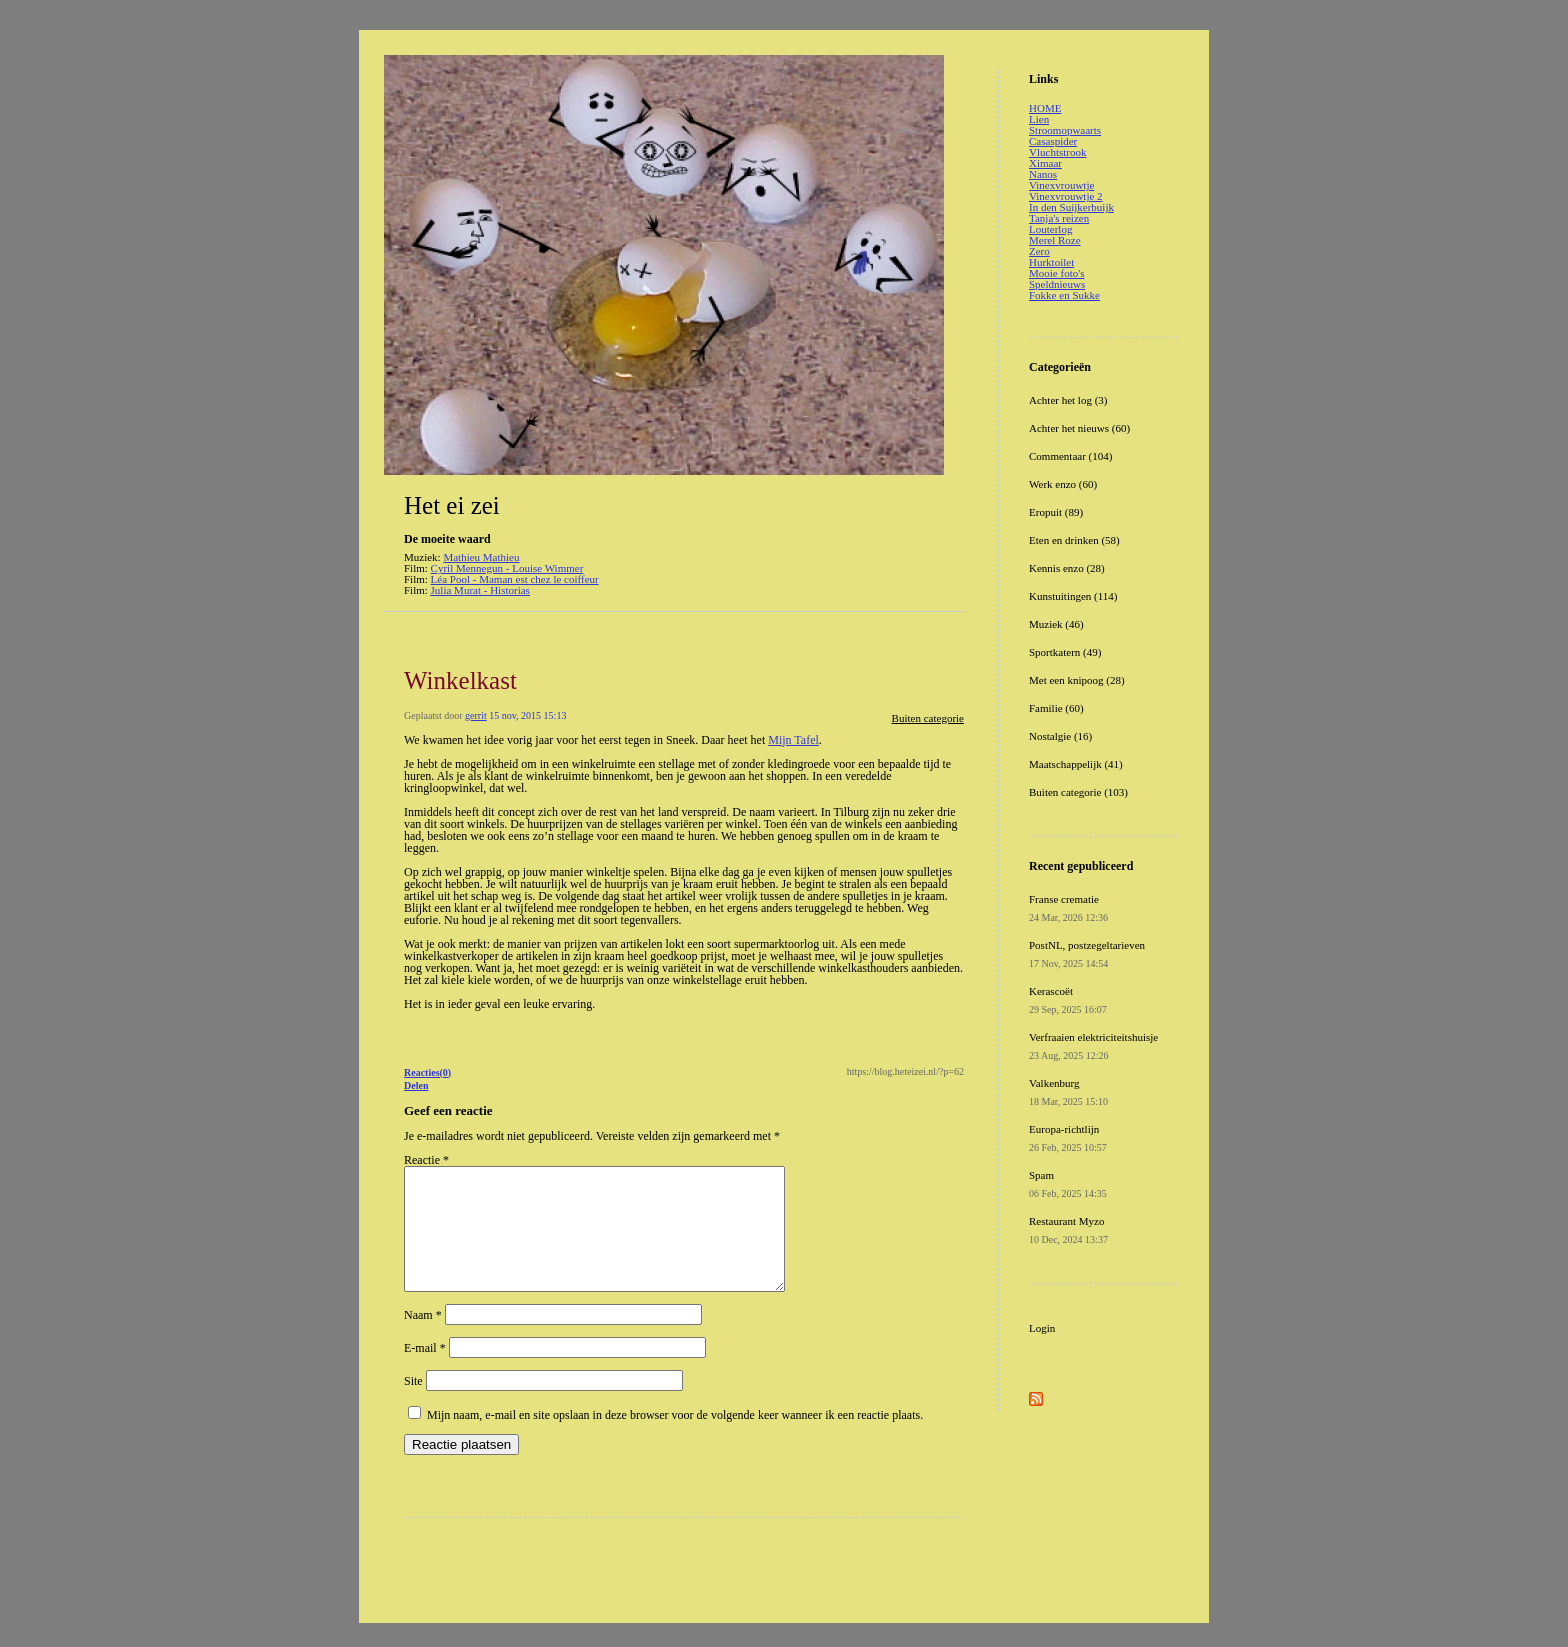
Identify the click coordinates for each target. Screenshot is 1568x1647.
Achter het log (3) (1068, 400)
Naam (423, 1339)
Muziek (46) (1056, 624)
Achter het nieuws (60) (1079, 428)
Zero (1039, 251)
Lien (1039, 119)
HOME (1045, 108)
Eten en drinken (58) (1074, 540)
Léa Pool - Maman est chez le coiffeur (515, 579)
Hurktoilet (1051, 262)
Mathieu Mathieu (481, 557)
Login (1042, 1328)
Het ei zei (452, 505)
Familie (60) (1056, 708)
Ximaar (1045, 163)
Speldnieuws (1057, 284)
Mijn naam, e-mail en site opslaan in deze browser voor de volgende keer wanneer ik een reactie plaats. (675, 1439)
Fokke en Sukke (1064, 295)
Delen (416, 1085)
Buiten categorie (928, 718)
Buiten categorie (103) (1078, 792)
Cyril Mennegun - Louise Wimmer (507, 568)
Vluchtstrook (1057, 152)
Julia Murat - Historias (480, 590)
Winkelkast (460, 680)
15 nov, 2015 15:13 (527, 715)
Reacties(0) (427, 1072)
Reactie (426, 1160)
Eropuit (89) (1056, 512)
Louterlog (1050, 229)
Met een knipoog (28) (1077, 680)
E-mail (425, 1372)
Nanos (1043, 174)
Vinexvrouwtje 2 (1066, 196)
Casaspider (1053, 141)
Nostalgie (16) (1060, 736)
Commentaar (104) (1070, 456)
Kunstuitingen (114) (1073, 596)
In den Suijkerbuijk (1071, 207)
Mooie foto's (1056, 273)
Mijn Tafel (793, 740)
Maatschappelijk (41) (1076, 764)
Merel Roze (1055, 240)
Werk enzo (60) (1063, 484)
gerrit (476, 715)
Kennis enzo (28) (1067, 568)
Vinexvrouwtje (1061, 185)
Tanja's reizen (1059, 218)
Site (413, 1405)
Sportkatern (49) (1065, 652)
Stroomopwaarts (1065, 130)
